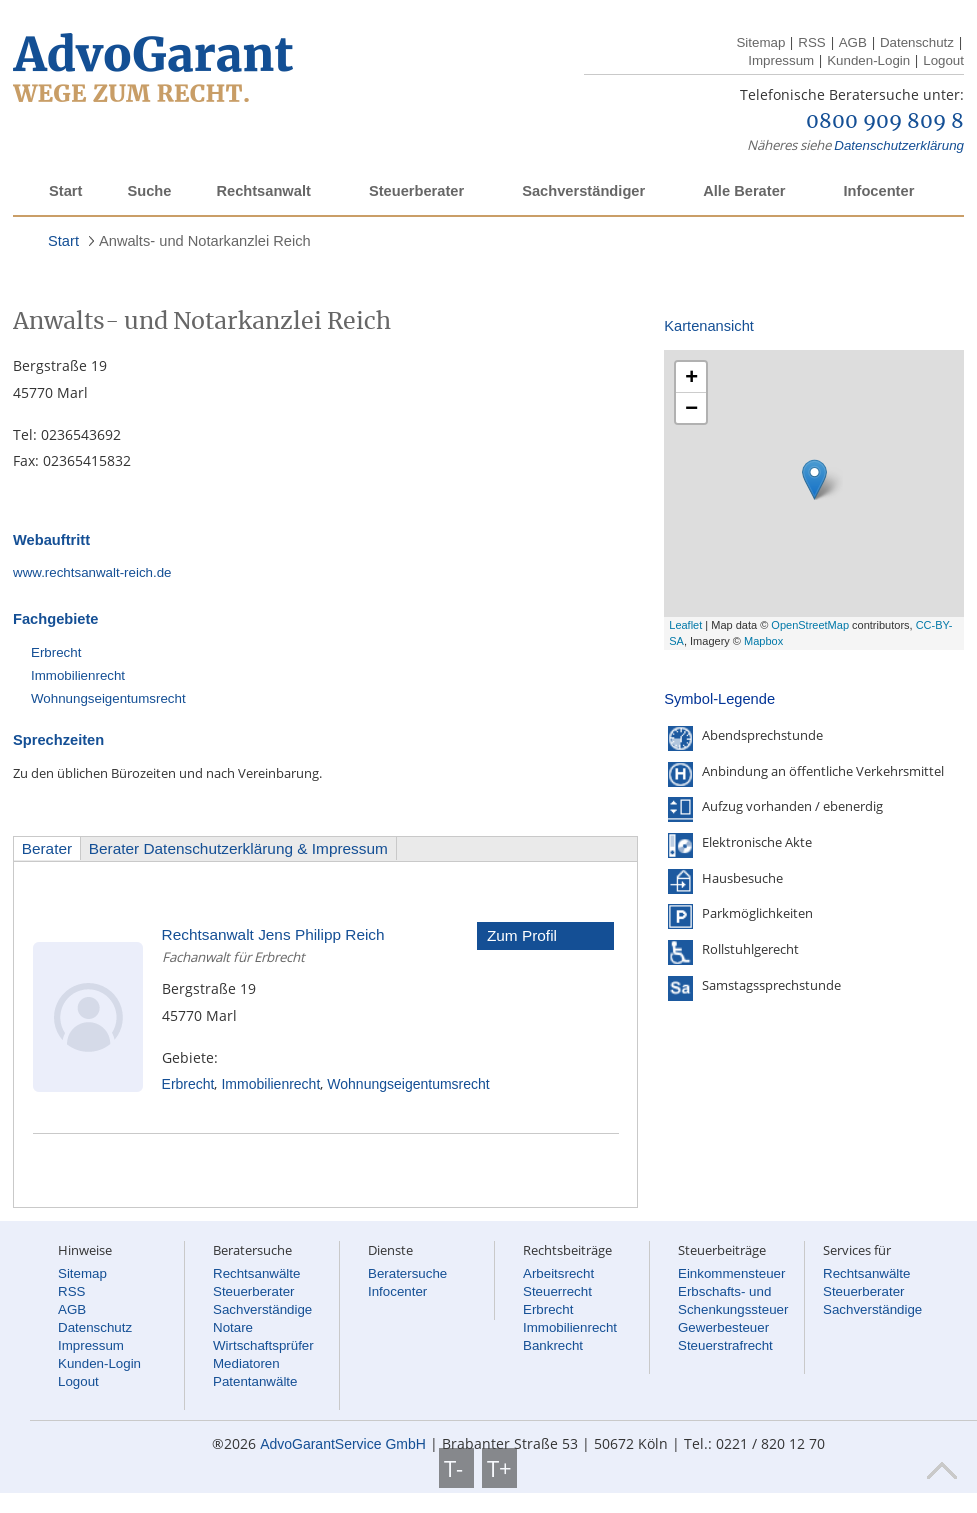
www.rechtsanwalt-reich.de (92, 572)
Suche (149, 191)
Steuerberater (416, 191)
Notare (233, 1327)
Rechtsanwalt (263, 191)
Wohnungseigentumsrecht (108, 698)
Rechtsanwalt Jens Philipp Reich (273, 934)
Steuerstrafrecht (725, 1345)
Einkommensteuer (731, 1273)
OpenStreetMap (810, 625)
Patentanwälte (255, 1381)
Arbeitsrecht (558, 1273)
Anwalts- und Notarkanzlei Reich (205, 241)
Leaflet (685, 625)
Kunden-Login (868, 60)
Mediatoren (246, 1363)
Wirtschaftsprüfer (263, 1345)
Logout (943, 60)
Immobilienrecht (78, 675)
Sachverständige (262, 1309)
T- (456, 1468)
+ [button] (691, 376)
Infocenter (878, 191)
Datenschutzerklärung (899, 145)
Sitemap (760, 42)
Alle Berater (744, 191)
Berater (47, 848)
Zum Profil (522, 935)
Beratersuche (407, 1273)
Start (65, 191)
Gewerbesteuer (723, 1327)
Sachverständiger (583, 191)
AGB (853, 42)
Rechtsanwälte (256, 1273)
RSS (811, 42)
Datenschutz (917, 42)
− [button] (691, 407)
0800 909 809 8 (885, 122)
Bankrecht (553, 1345)
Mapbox (763, 641)
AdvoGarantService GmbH (343, 1444)
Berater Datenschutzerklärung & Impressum (238, 848)
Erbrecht (56, 652)
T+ (499, 1468)
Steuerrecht (557, 1291)
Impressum (781, 60)
